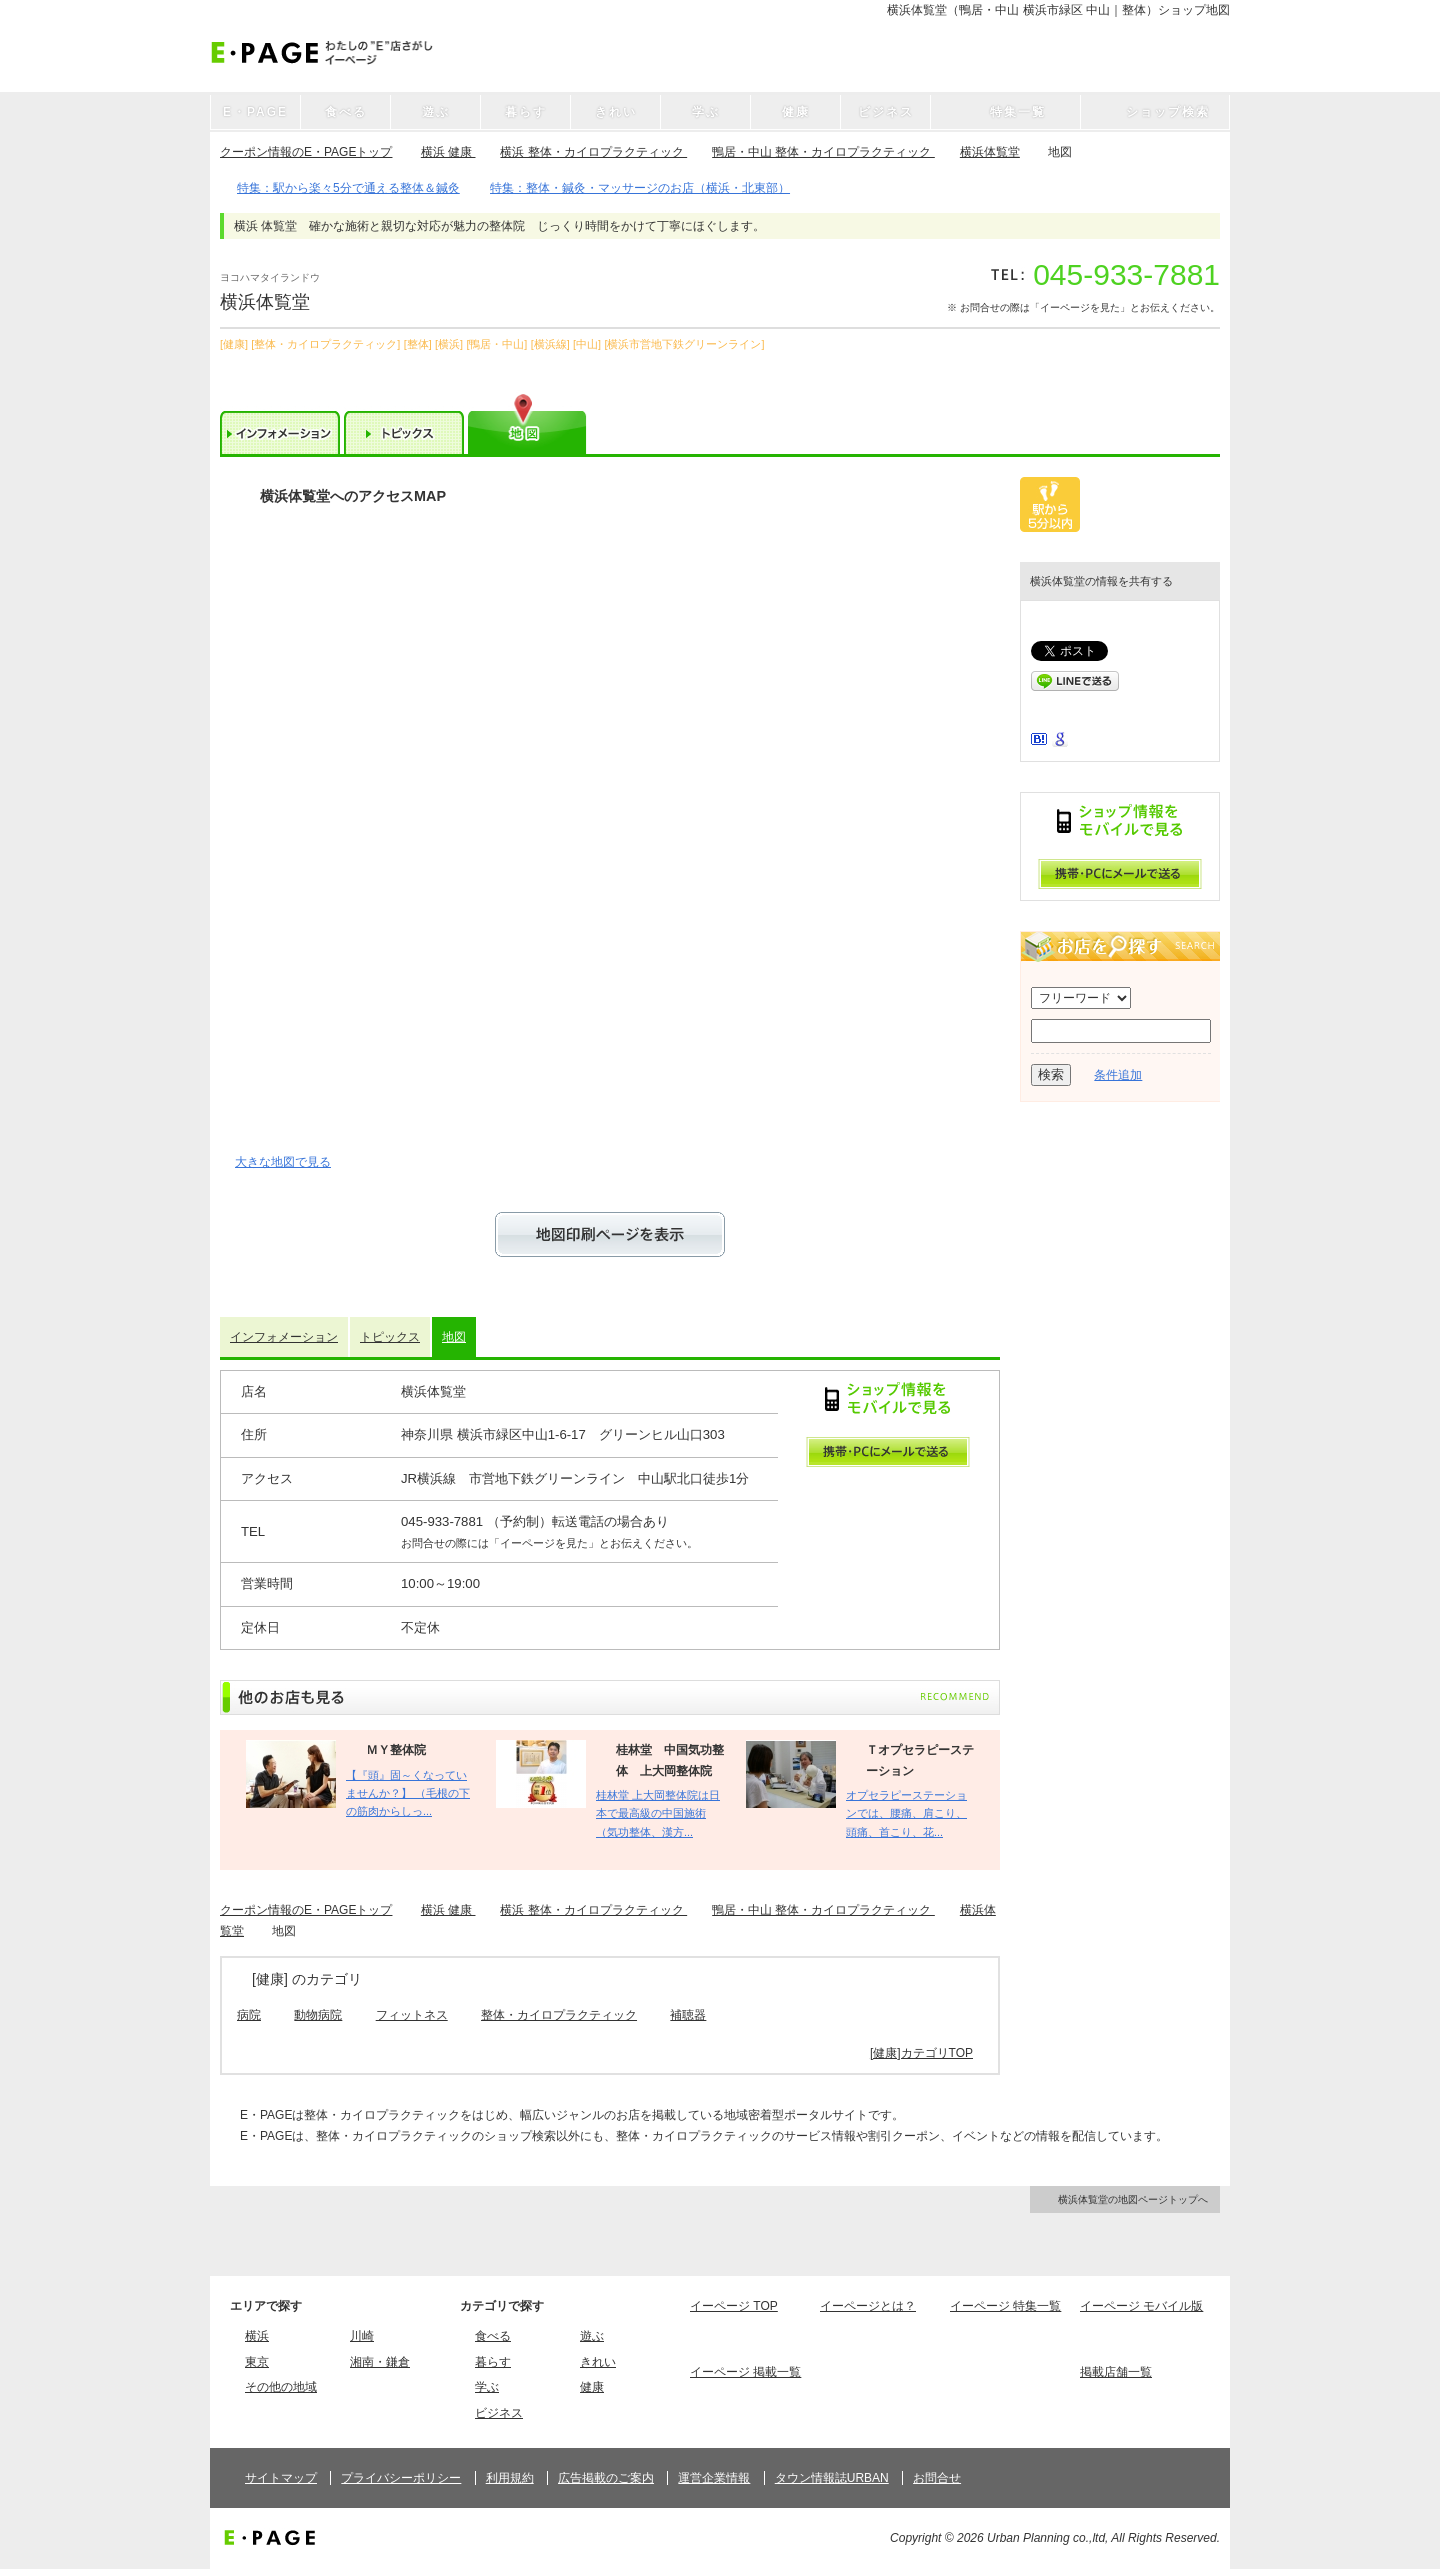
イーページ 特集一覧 (1005, 2306)
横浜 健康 (448, 152)
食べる (493, 2336)
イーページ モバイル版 (1141, 2306)
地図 (454, 1337)
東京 (257, 2362)
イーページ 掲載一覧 (745, 2372)
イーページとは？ (868, 2306)
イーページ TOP (734, 2306)
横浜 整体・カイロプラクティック (593, 152)
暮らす (493, 2362)
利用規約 (510, 2478)
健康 (592, 2387)
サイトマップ (281, 2478)
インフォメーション (284, 1337)
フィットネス (412, 2015)
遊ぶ (592, 2336)
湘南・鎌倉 (380, 2362)
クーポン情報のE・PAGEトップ (306, 152)
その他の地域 (281, 2387)
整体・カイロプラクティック (559, 2015)
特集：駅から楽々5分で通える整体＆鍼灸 (348, 188)
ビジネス (499, 2413)
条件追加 (1118, 1075)
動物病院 (318, 2015)
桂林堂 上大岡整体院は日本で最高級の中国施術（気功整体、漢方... (658, 1813)
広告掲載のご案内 (606, 2478)
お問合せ (937, 2478)
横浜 (257, 2336)
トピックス (390, 1337)
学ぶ (487, 2387)
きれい (598, 2362)
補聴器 (688, 2015)
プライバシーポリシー (401, 2478)
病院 (249, 2015)
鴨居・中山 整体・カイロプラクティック (823, 152)
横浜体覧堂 (990, 152)
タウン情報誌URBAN (832, 2478)
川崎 (362, 2336)
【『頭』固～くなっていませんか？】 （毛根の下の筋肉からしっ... (408, 1793)
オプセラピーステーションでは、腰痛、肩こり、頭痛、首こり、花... (906, 1813)
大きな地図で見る (283, 1162)
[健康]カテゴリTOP (921, 2053)
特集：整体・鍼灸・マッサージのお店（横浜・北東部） (640, 188)
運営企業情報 (714, 2478)
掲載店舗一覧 (1116, 2372)
